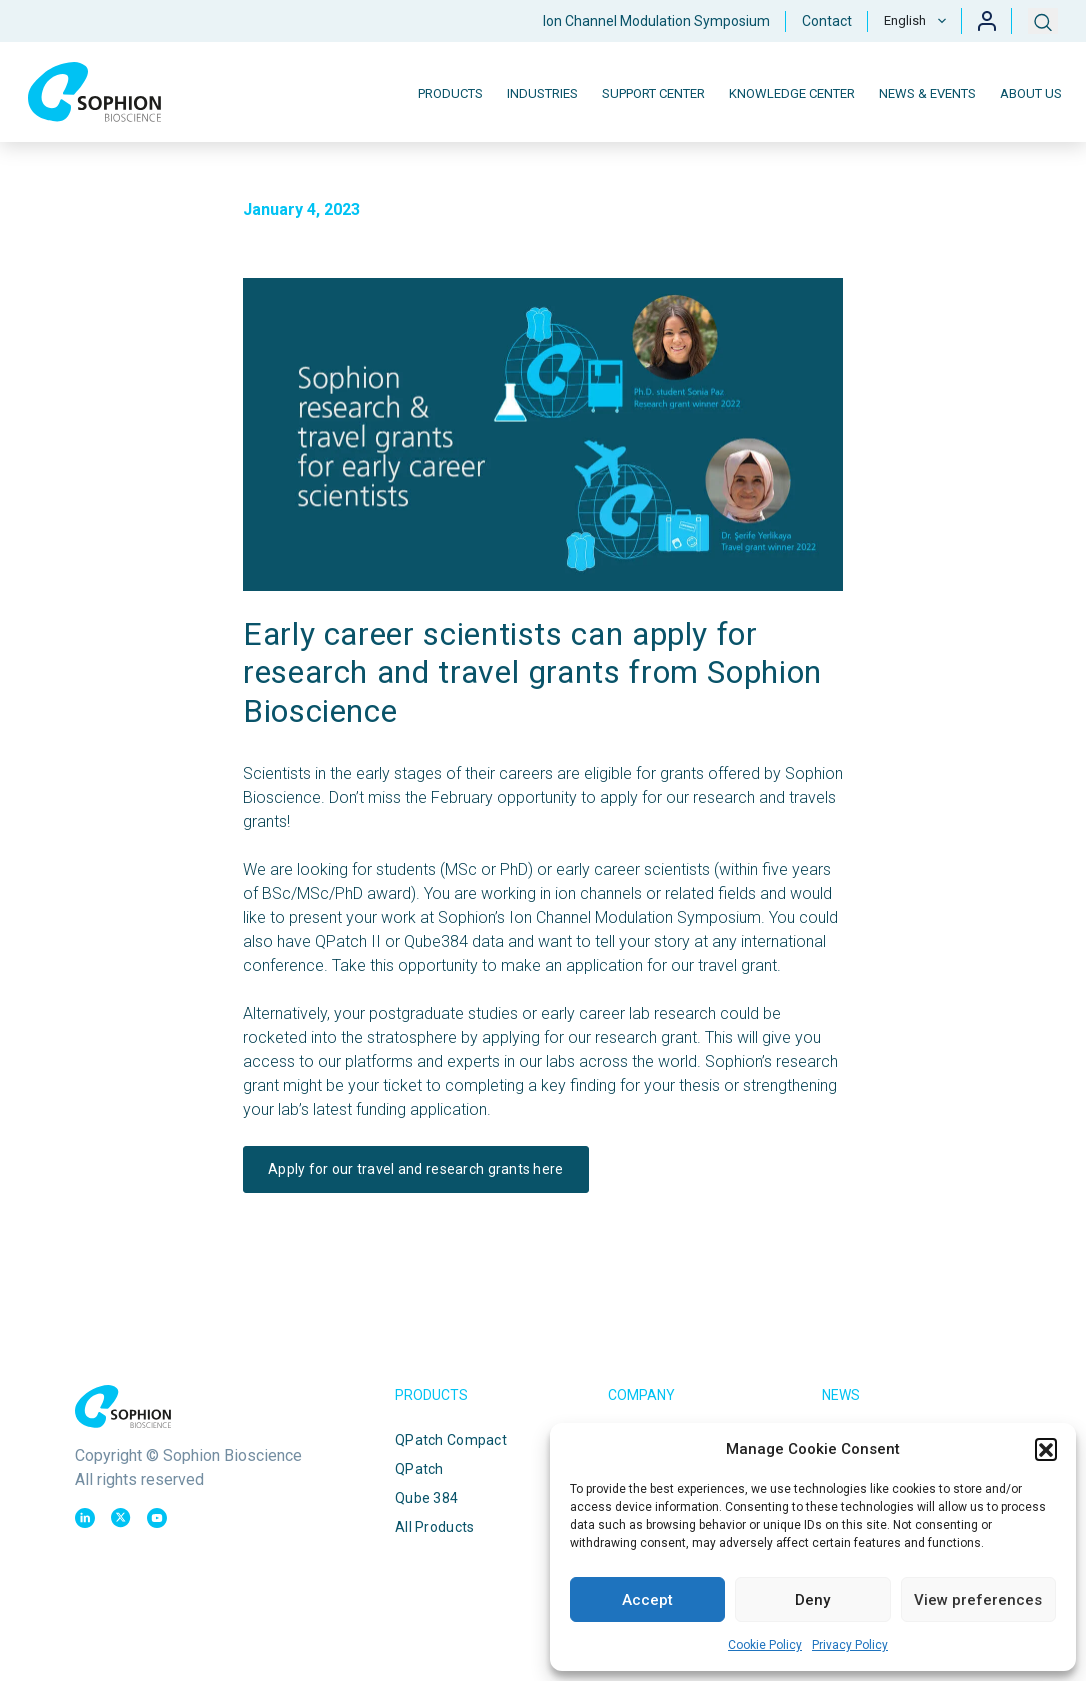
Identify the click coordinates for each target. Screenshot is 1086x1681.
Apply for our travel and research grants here (416, 1169)
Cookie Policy (765, 1645)
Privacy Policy (850, 1645)
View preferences (978, 1600)
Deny (812, 1600)
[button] (1046, 1449)
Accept (647, 1600)
